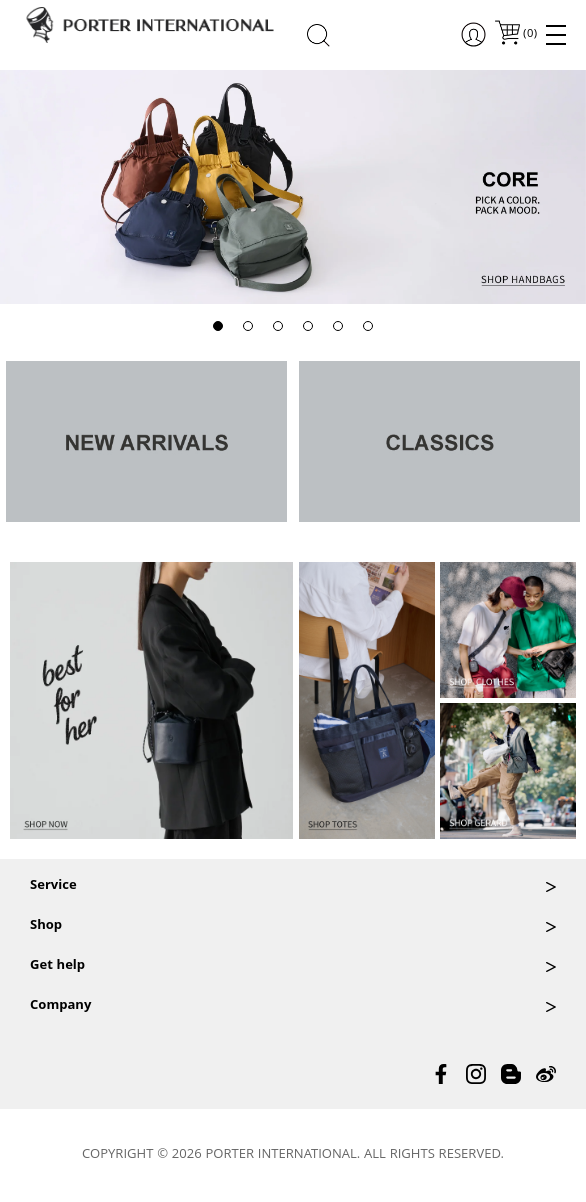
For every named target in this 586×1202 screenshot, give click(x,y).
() (529, 34)
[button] (218, 326)
